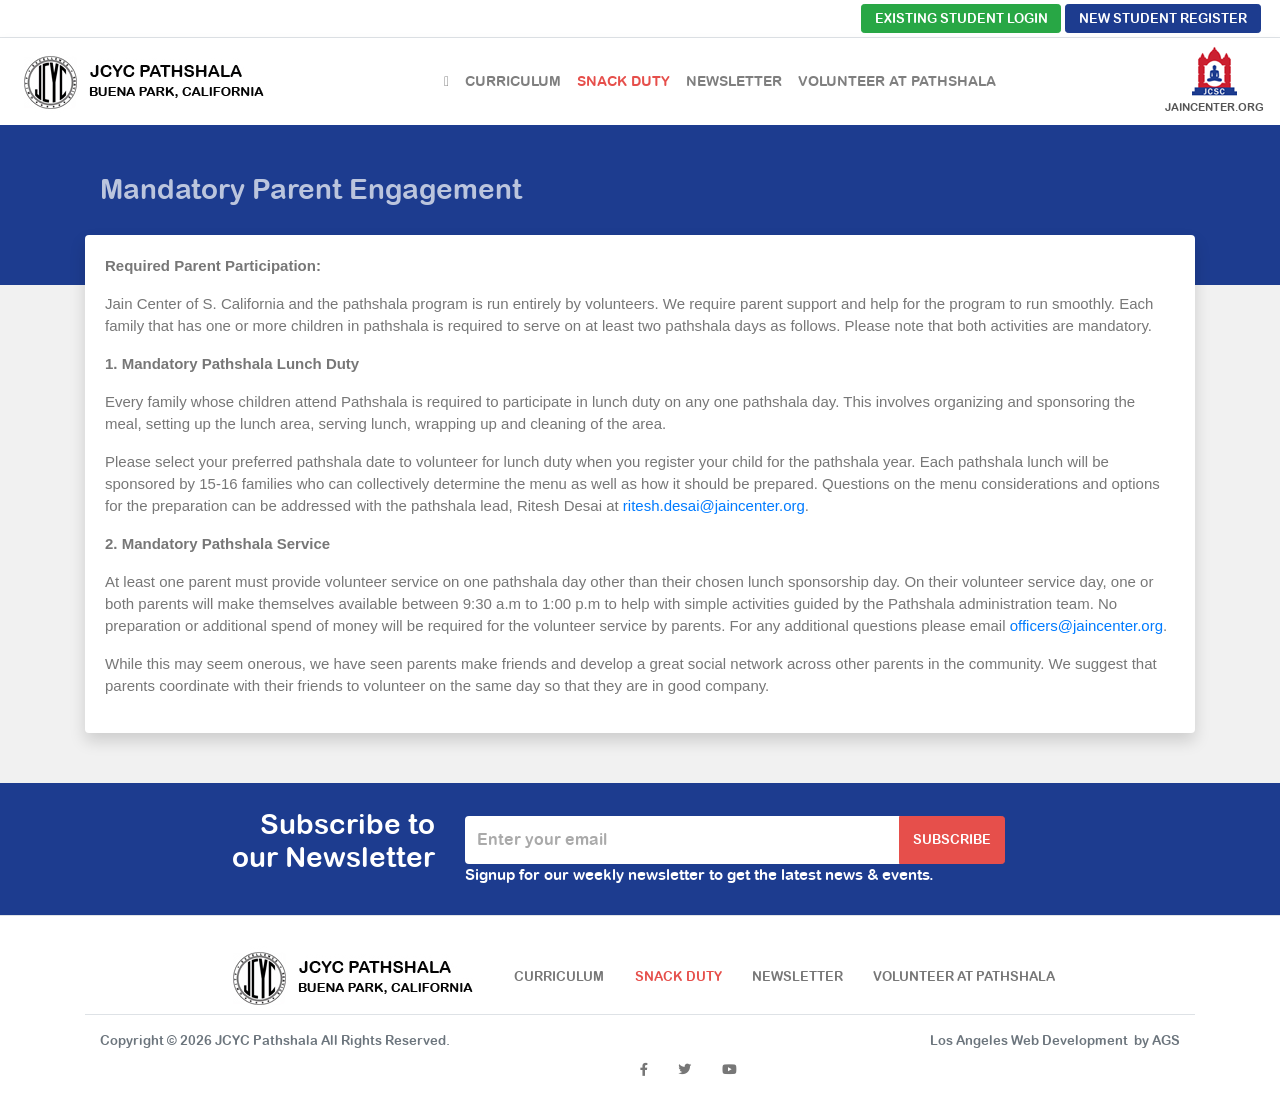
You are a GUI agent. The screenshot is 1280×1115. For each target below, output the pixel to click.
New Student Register (1163, 18)
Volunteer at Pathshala (897, 81)
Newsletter (734, 81)
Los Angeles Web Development (1029, 1040)
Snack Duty (623, 81)
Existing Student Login (961, 18)
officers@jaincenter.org (1086, 625)
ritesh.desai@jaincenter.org (714, 505)
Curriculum (513, 81)
